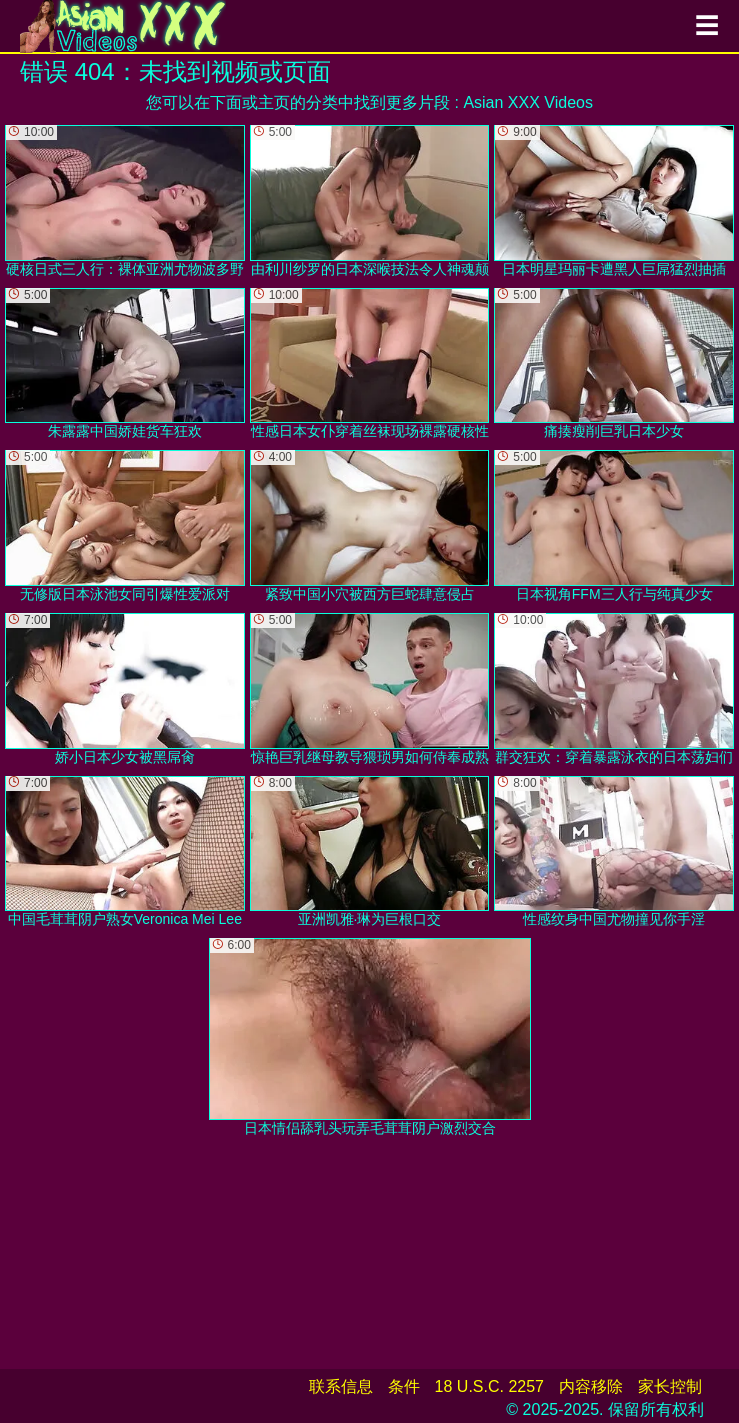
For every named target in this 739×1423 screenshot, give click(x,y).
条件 (404, 1386)
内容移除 (591, 1386)
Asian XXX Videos (528, 102)
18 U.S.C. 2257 (489, 1386)
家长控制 (670, 1386)
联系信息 (341, 1386)
